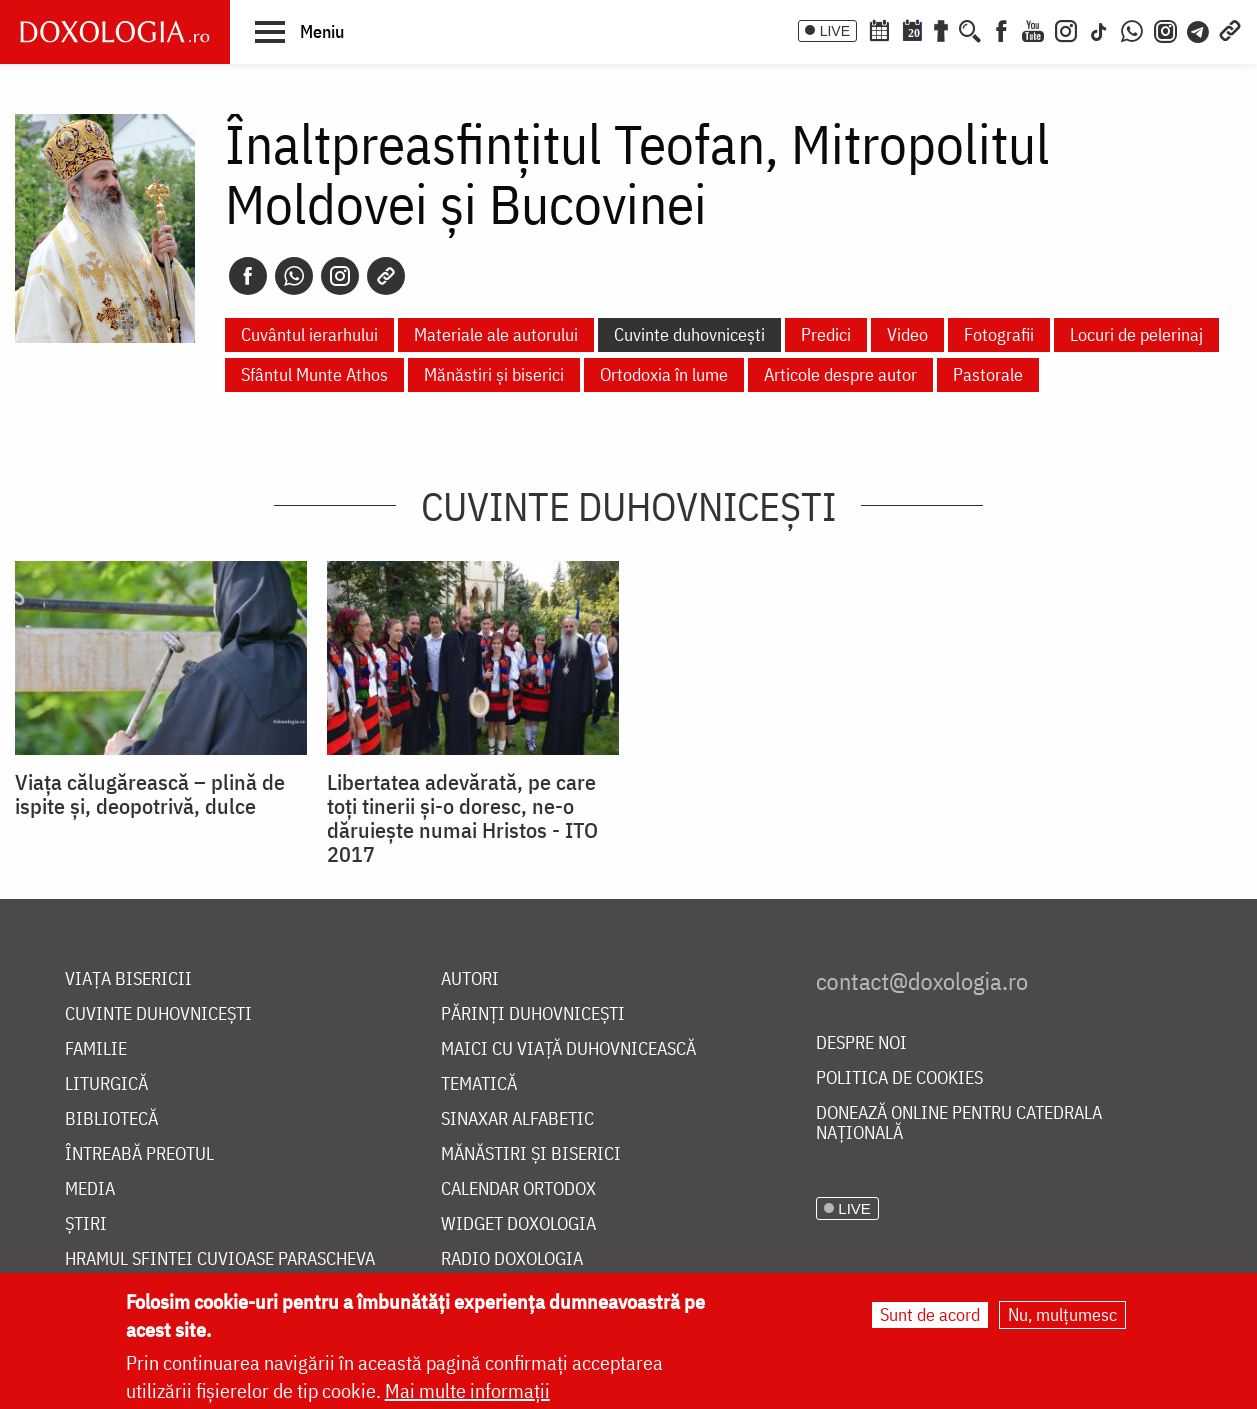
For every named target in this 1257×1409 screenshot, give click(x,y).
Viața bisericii (128, 979)
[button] (299, 31)
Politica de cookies (899, 1078)
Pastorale (988, 374)
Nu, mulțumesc (1062, 1314)
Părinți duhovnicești (533, 1014)
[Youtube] (1033, 29)
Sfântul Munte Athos (314, 374)
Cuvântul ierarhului (309, 334)
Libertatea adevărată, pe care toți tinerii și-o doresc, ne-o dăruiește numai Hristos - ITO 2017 (462, 818)
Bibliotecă (111, 1119)
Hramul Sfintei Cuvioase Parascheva (220, 1259)
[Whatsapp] (294, 276)
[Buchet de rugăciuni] (941, 29)
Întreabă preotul (139, 1154)
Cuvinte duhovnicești (689, 334)
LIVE (835, 31)
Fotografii (999, 334)
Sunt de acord (930, 1314)
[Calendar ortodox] (879, 29)
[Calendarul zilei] (912, 29)
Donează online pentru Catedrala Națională (959, 1123)
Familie (96, 1049)
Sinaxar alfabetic (517, 1119)
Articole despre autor (840, 374)
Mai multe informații (467, 1390)
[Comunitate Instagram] (1165, 29)
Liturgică (106, 1084)
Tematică (479, 1084)
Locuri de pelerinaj (1136, 334)
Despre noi (861, 1043)
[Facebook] (1001, 29)
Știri (86, 1224)
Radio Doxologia (512, 1259)
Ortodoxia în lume (664, 374)
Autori (470, 979)
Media (90, 1189)
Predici (826, 334)
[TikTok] (1099, 29)
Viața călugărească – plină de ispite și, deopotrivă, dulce (150, 794)
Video (907, 334)
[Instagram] (1066, 29)
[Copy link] (386, 276)
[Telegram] (1199, 29)
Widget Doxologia (518, 1224)
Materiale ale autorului (496, 334)
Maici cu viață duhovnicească (568, 1049)
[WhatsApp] (1132, 29)
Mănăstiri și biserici (494, 374)
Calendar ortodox (518, 1189)
